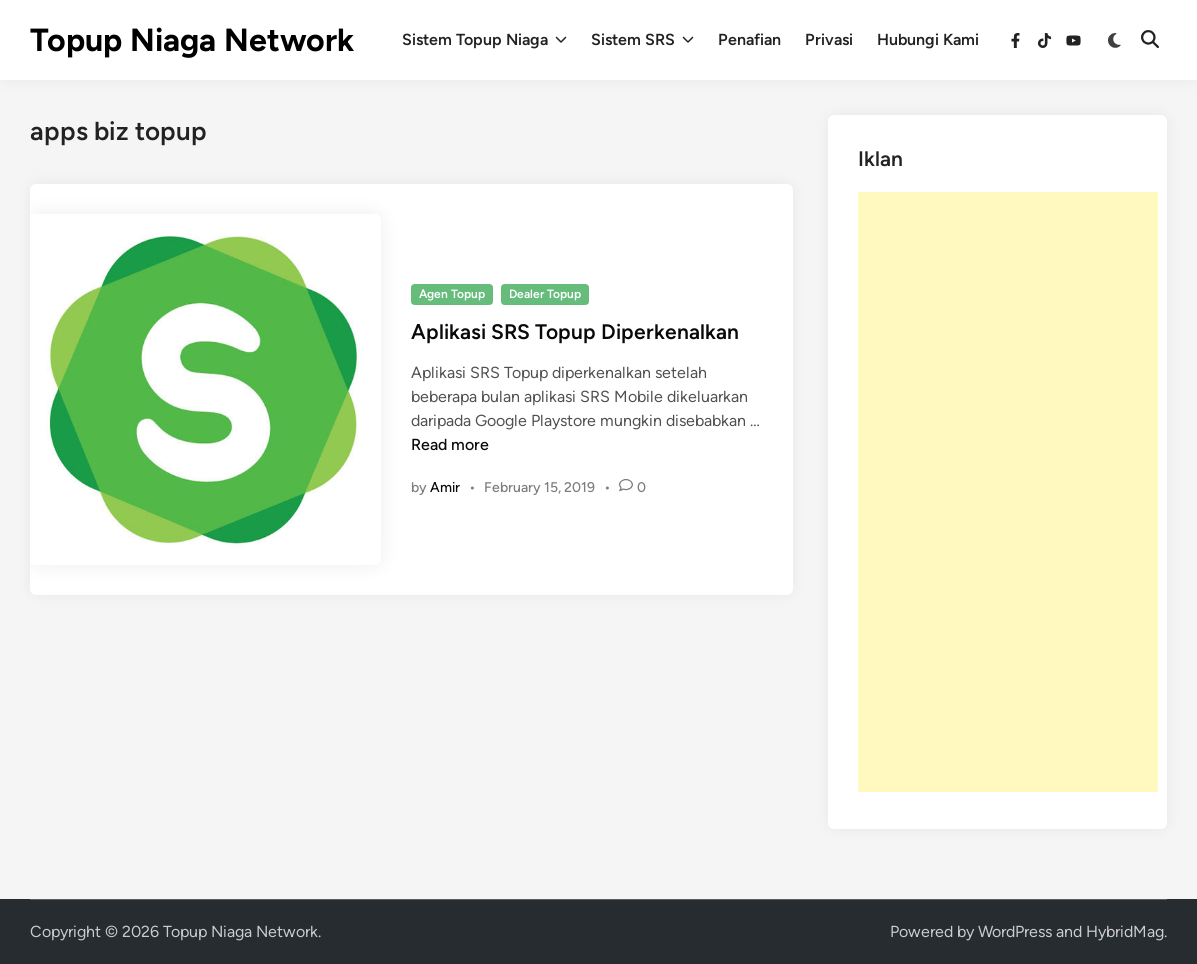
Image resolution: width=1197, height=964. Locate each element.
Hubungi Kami (928, 39)
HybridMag (1125, 931)
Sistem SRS (642, 40)
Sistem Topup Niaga (484, 40)
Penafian (749, 39)
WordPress (1015, 931)
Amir (445, 487)
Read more (450, 444)
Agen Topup (452, 294)
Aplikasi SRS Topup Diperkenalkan (575, 331)
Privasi (829, 39)
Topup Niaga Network (192, 40)
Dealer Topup (545, 294)
